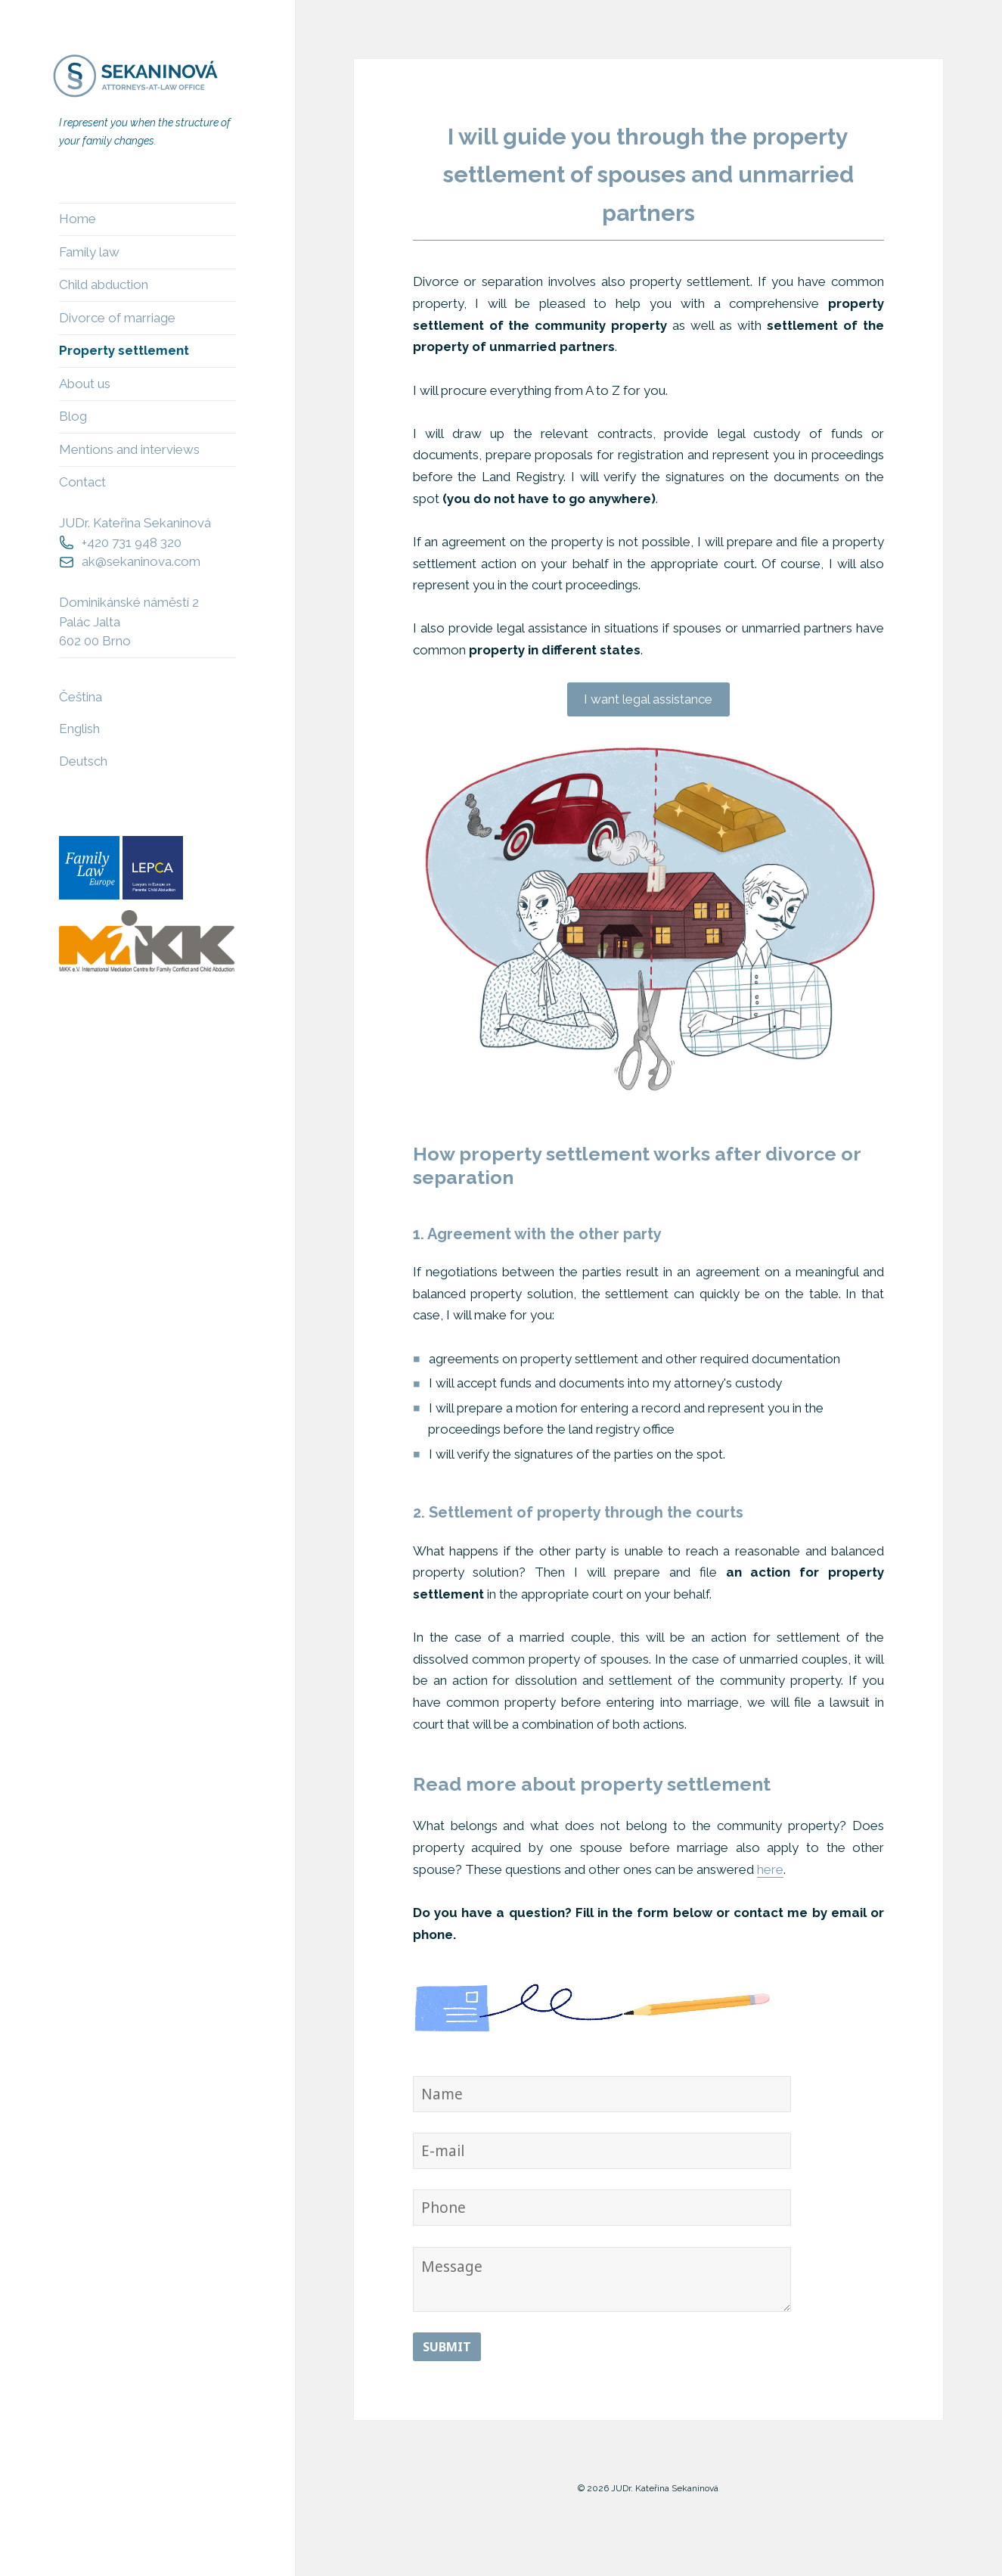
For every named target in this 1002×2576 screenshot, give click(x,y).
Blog (73, 416)
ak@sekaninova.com (141, 561)
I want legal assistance (648, 699)
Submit (447, 2346)
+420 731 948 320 (131, 542)
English (79, 728)
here (770, 1869)
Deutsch (83, 761)
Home (77, 218)
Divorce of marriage (117, 317)
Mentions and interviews (129, 449)
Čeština (80, 696)
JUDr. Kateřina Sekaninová (135, 522)
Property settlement (124, 350)
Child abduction (103, 284)
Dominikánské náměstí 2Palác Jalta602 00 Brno (129, 621)
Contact (82, 481)
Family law (89, 251)
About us (84, 383)
